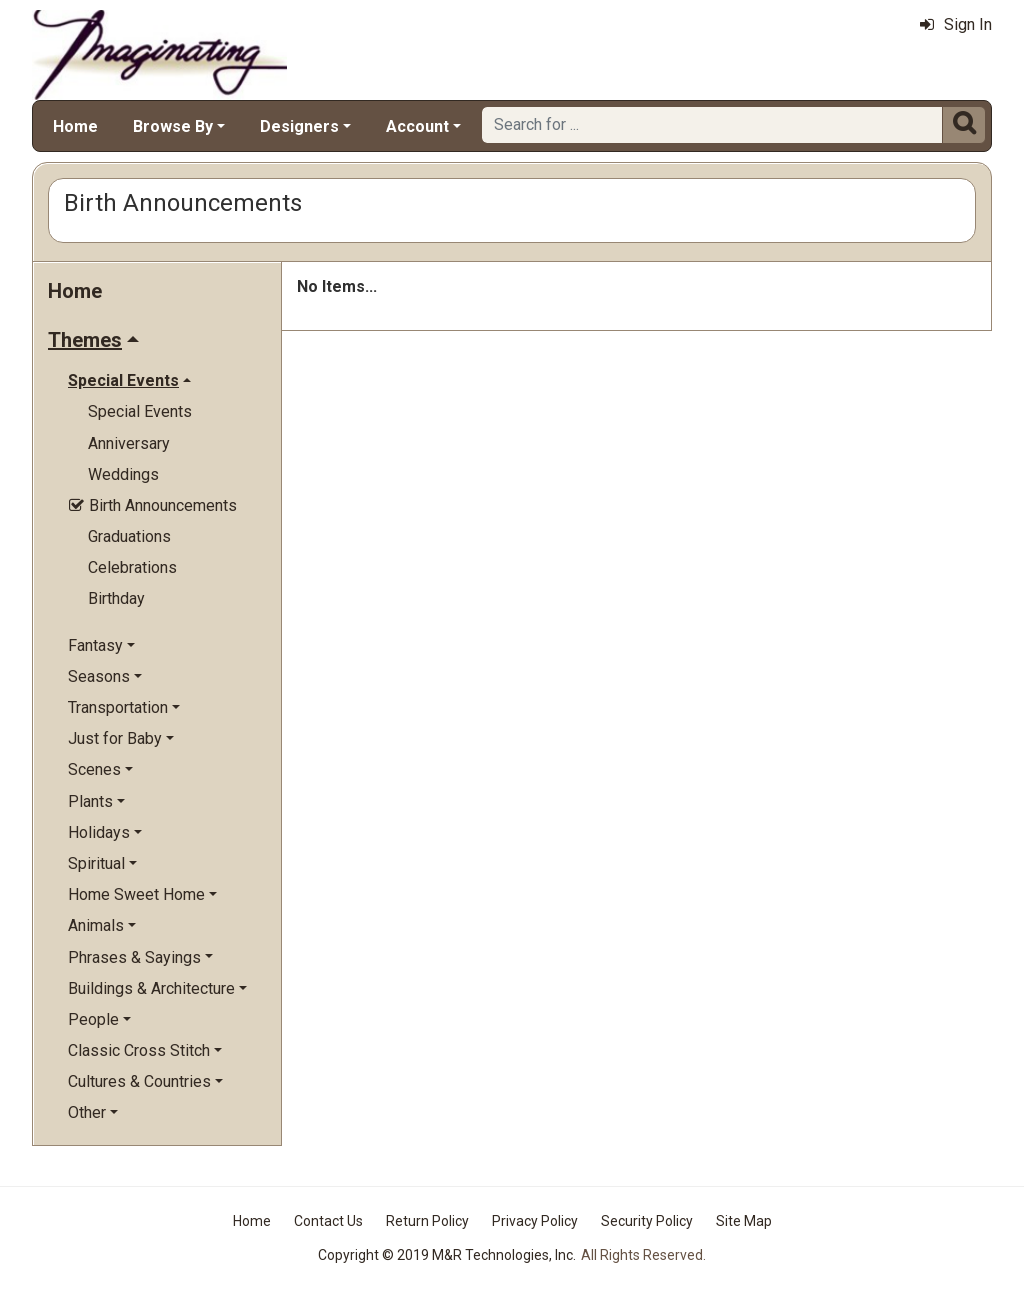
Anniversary (129, 443)
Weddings (123, 474)
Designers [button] (299, 126)
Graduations (129, 536)
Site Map (744, 1221)
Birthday (116, 598)
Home (75, 126)
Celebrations (132, 567)
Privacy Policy (535, 1221)
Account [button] (417, 126)
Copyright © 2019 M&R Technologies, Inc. (447, 1255)
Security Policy (647, 1221)
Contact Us (328, 1221)
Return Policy (427, 1221)
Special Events (140, 411)
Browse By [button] (173, 126)
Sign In (956, 24)
